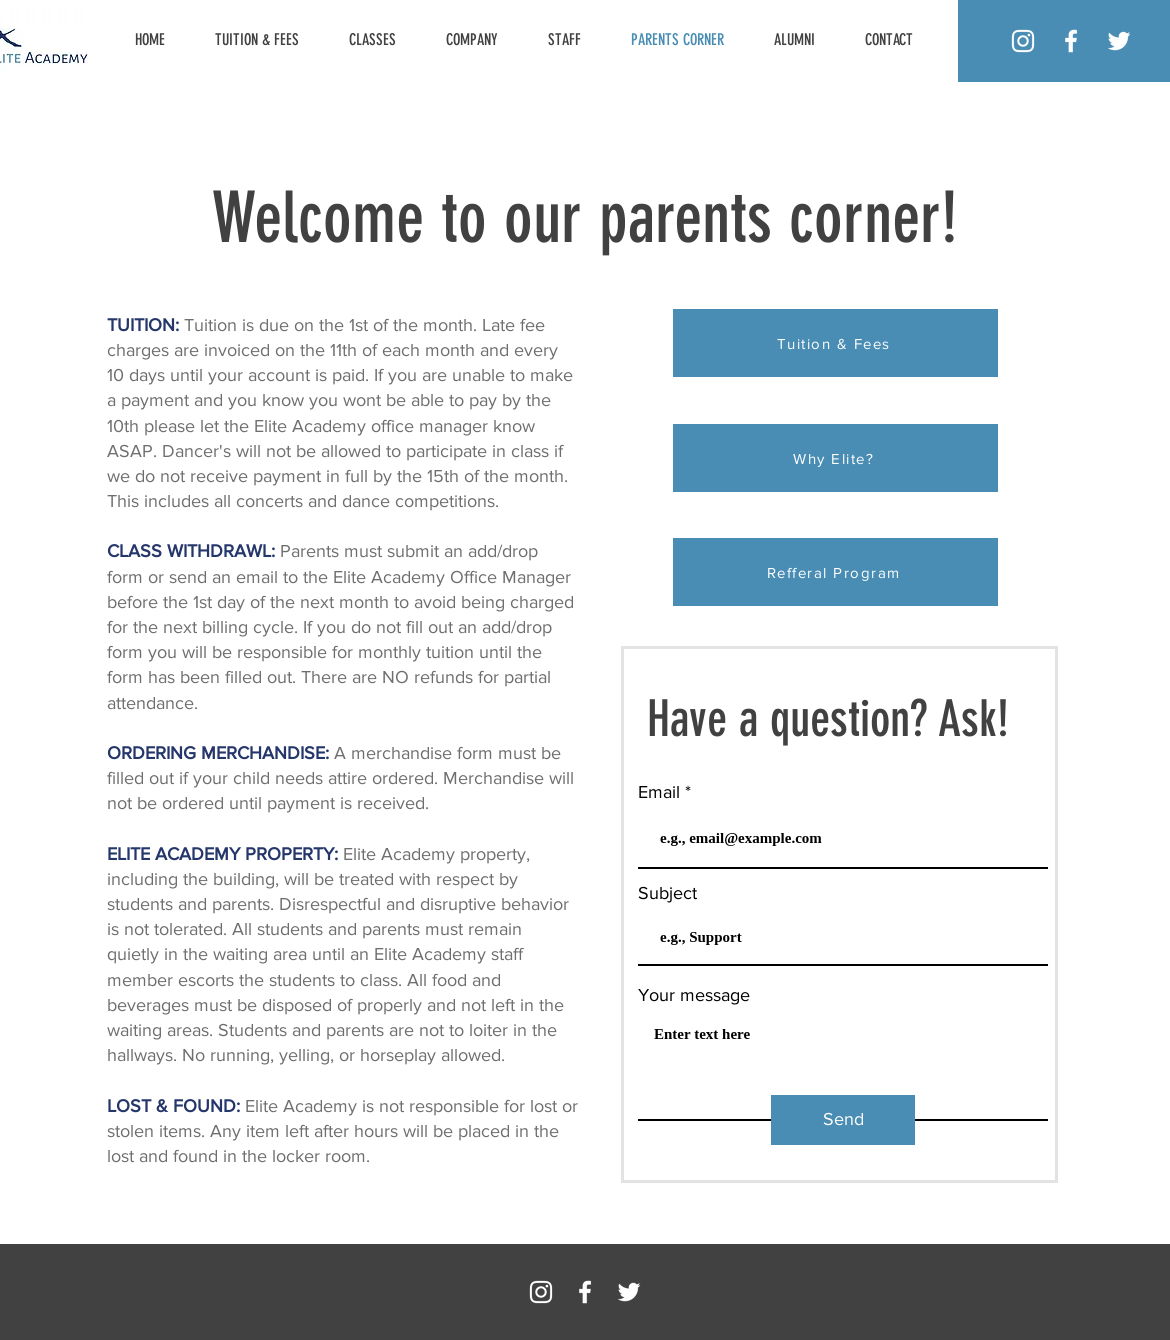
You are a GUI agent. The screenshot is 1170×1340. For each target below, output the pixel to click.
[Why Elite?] (835, 458)
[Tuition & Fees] (835, 343)
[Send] (843, 1120)
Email (659, 792)
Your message (694, 995)
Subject (667, 893)
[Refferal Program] (835, 572)
